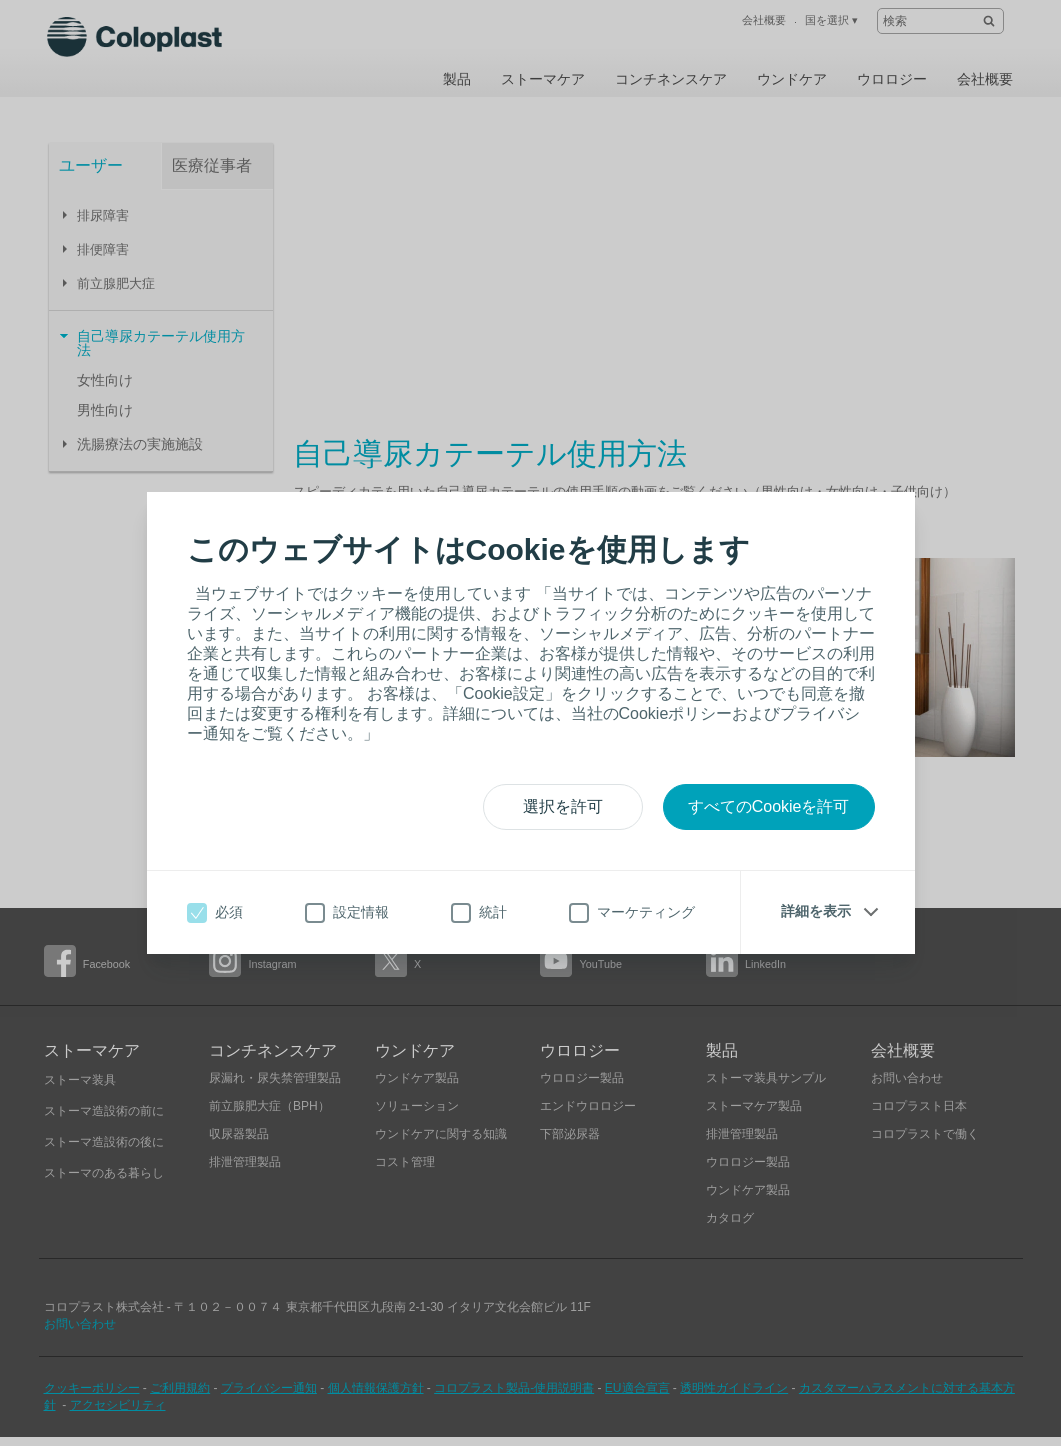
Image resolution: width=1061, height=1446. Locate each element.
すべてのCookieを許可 (769, 806)
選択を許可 (563, 806)
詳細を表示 (816, 911)
